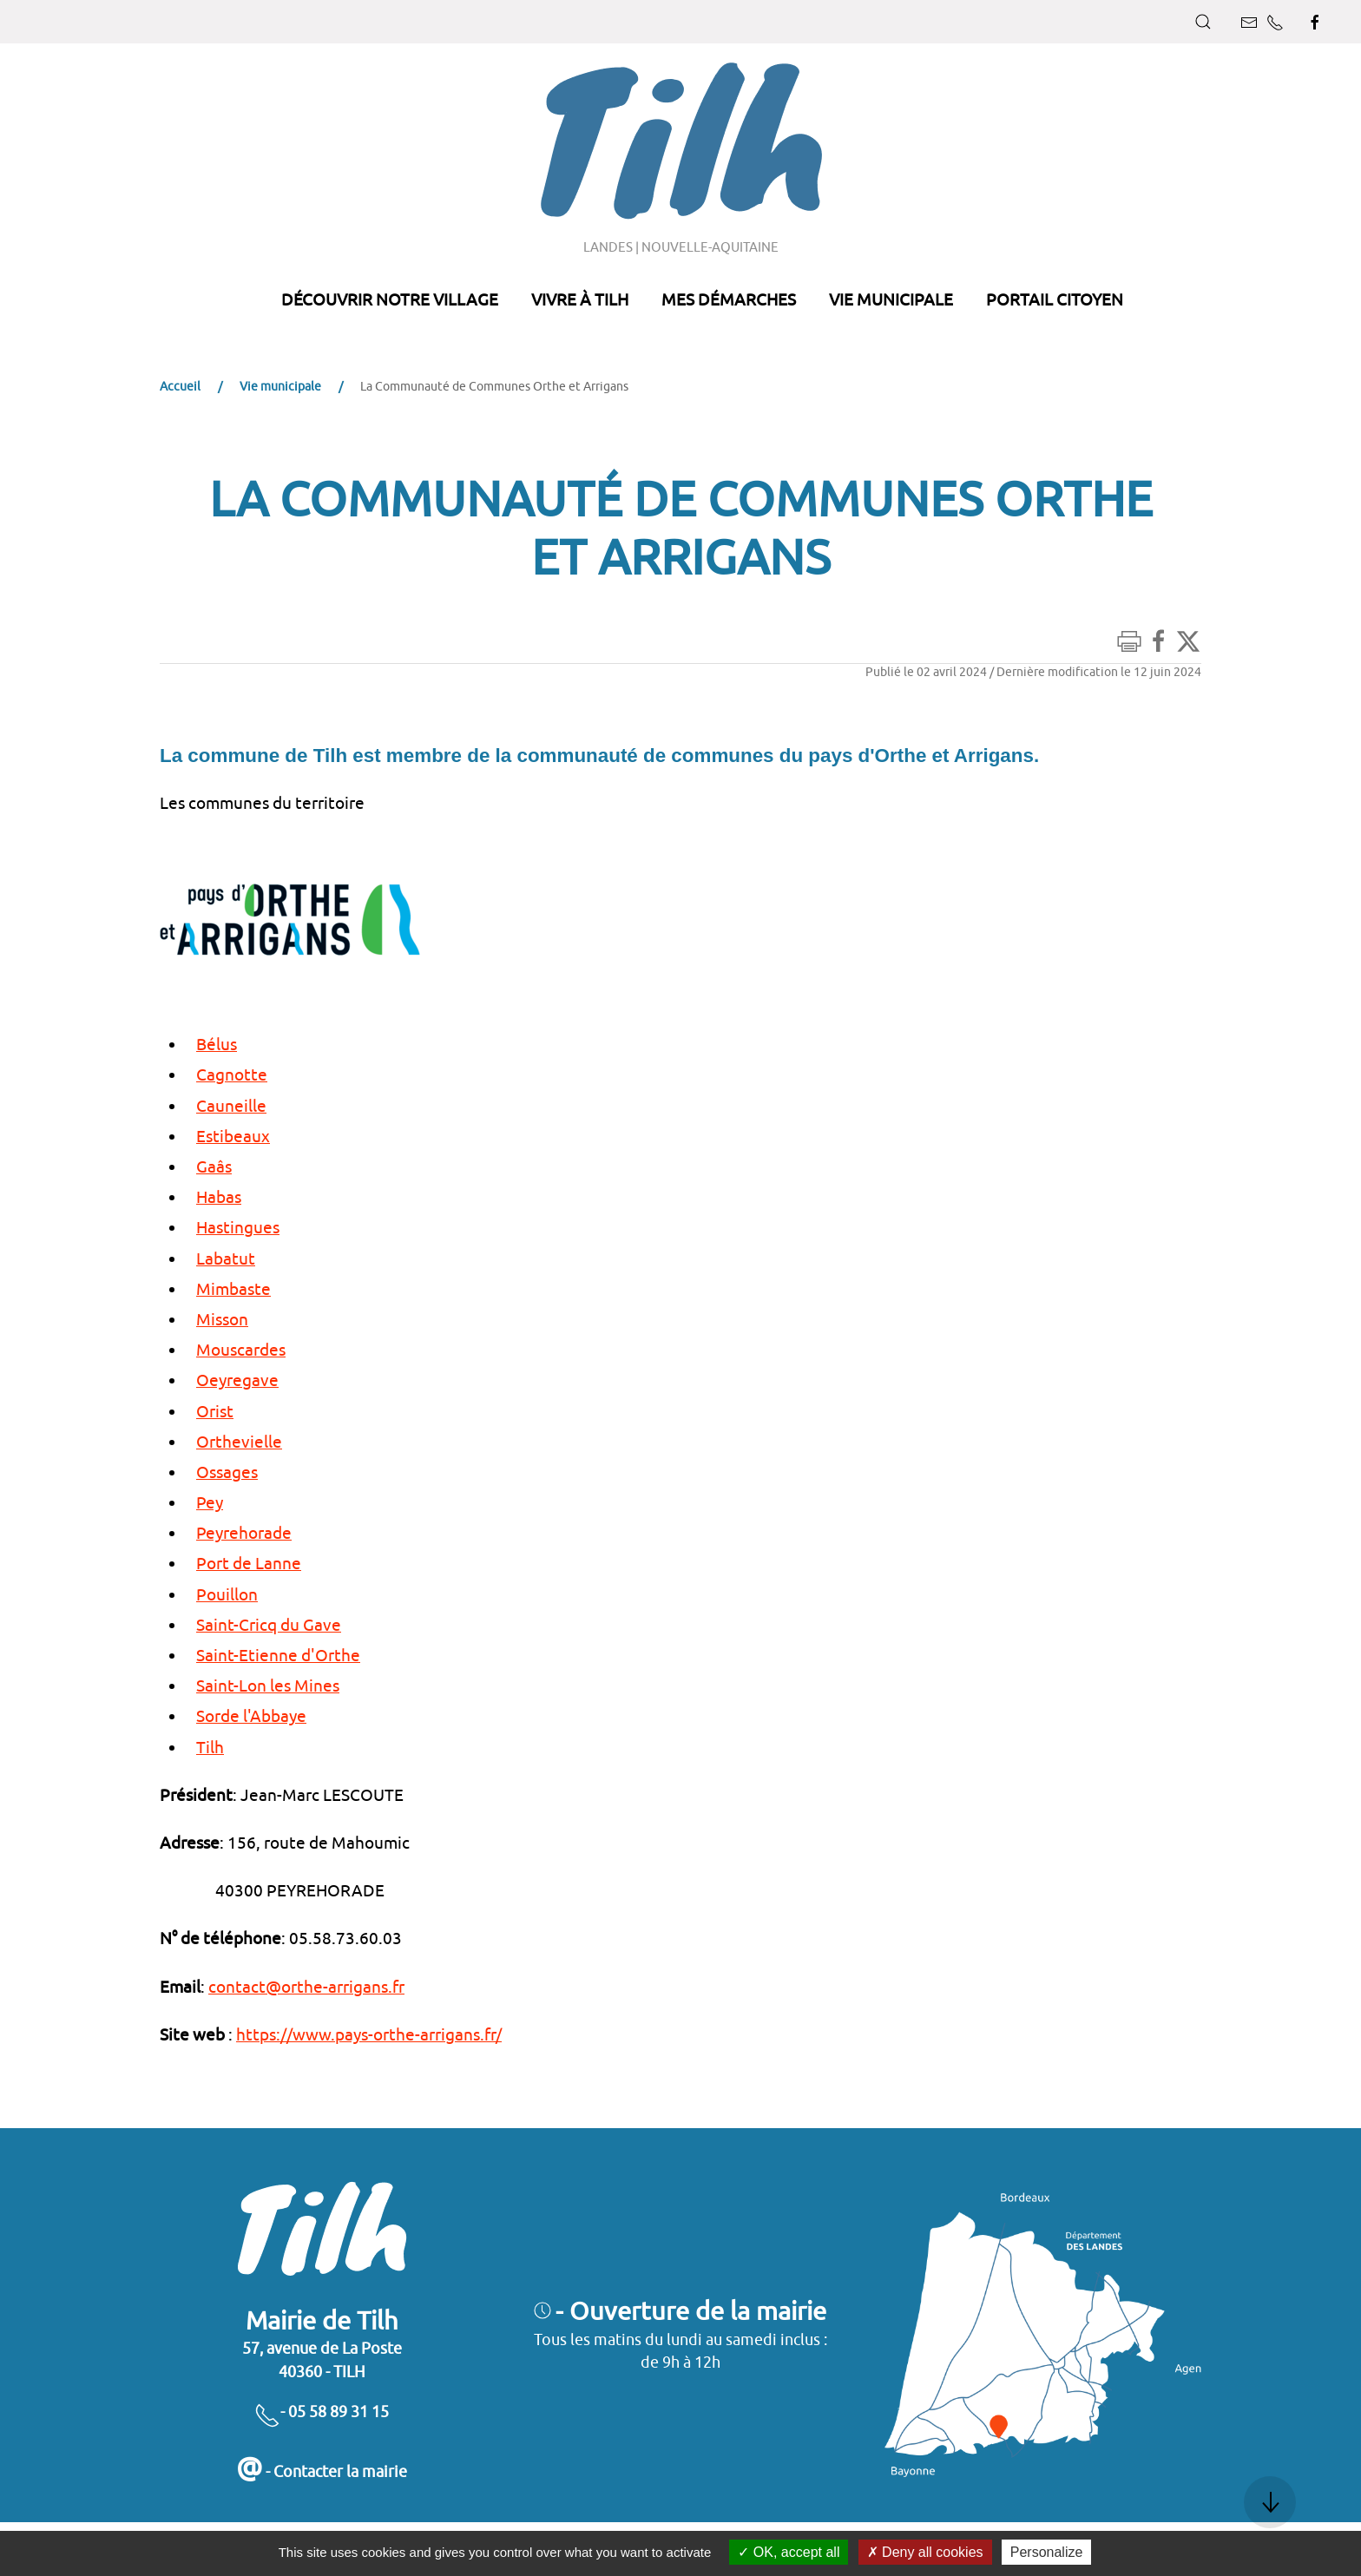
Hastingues (237, 1227)
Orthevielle (239, 1441)
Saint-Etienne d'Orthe (278, 1655)
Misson (222, 1319)
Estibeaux (233, 1136)
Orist (214, 1411)
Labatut (225, 1258)
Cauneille (231, 1105)
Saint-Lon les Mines (267, 1685)
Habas (218, 1196)
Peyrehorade (244, 1532)
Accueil (180, 386)
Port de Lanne (248, 1563)
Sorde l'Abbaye (251, 1715)
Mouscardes (241, 1349)
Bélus (216, 1044)
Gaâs (214, 1166)
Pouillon (227, 1594)
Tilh (210, 1747)
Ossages (227, 1472)
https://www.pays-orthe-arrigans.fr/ (369, 2034)
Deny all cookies (925, 2552)
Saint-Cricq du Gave (268, 1624)
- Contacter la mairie (321, 2471)
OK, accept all (788, 2552)
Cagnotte (231, 1074)
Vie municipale (280, 386)
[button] (1203, 21)
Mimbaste (233, 1288)
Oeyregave (237, 1380)
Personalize (1046, 2552)
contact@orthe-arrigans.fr (306, 1986)
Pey (209, 1502)
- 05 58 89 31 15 (321, 2411)
